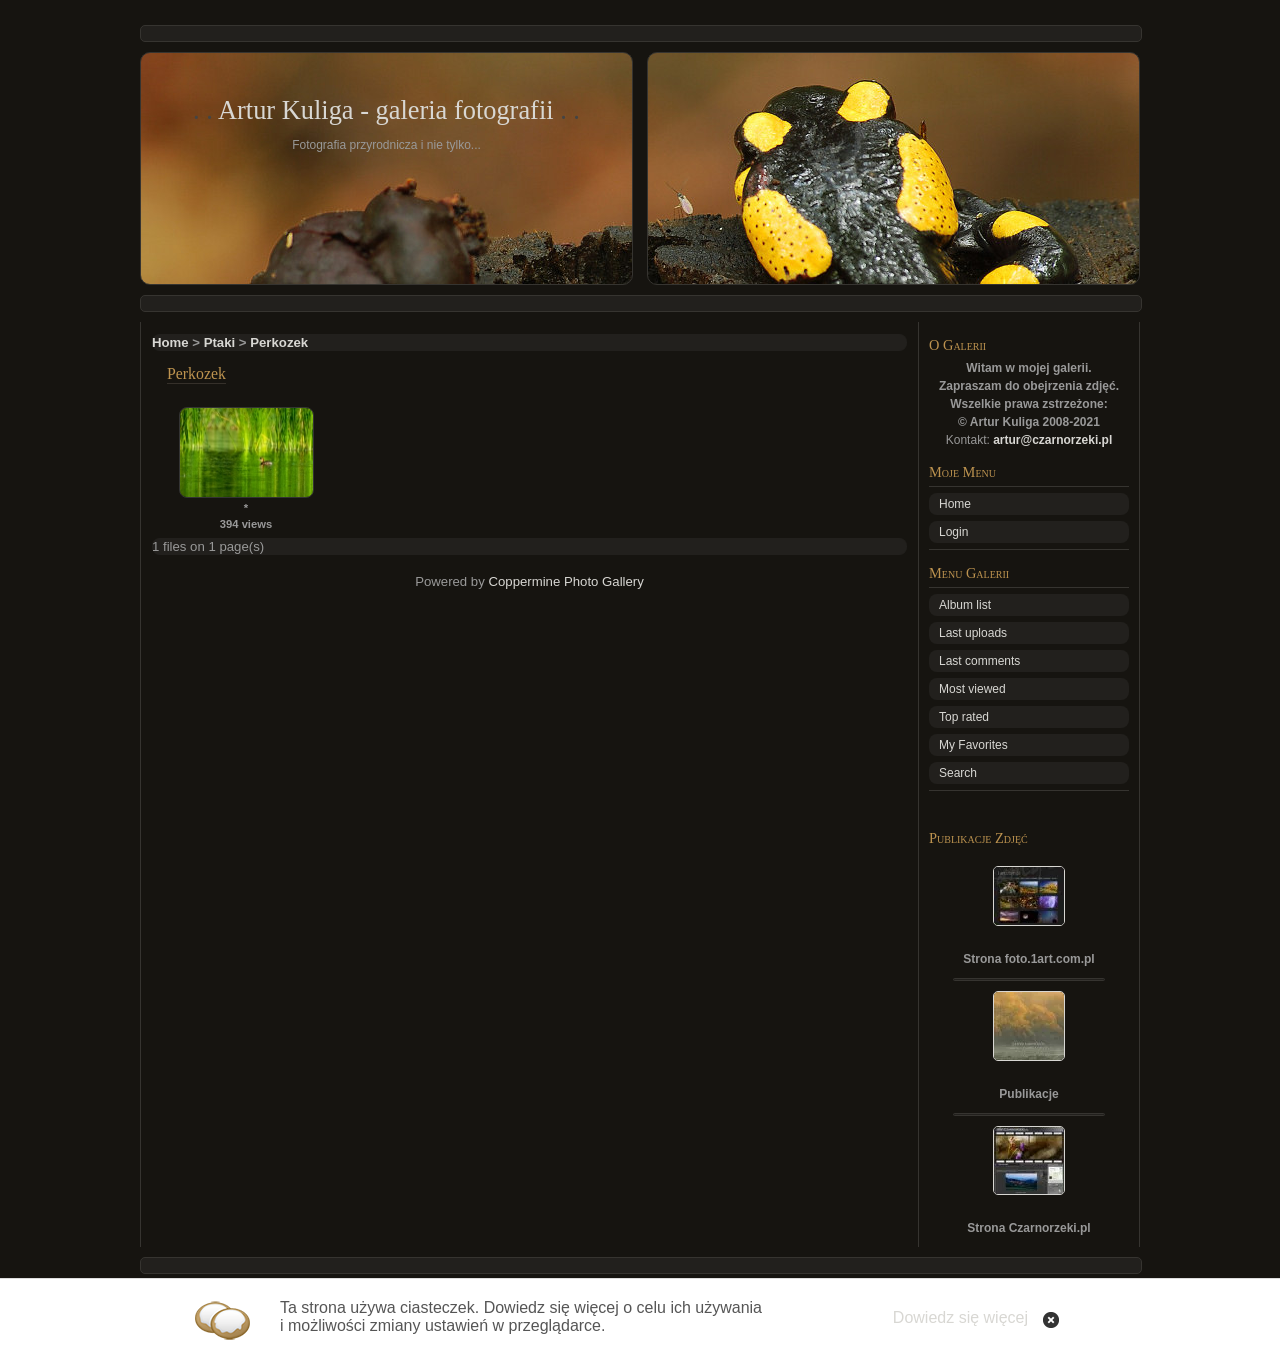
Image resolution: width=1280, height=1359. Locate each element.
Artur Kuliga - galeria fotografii (386, 110)
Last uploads (973, 633)
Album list (965, 605)
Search (958, 773)
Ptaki (220, 342)
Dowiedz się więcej (960, 1317)
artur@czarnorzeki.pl (1052, 440)
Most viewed (972, 689)
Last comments (979, 661)
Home (170, 342)
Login (953, 532)
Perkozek (279, 342)
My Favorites (973, 745)
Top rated (964, 717)
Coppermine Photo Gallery (565, 581)
